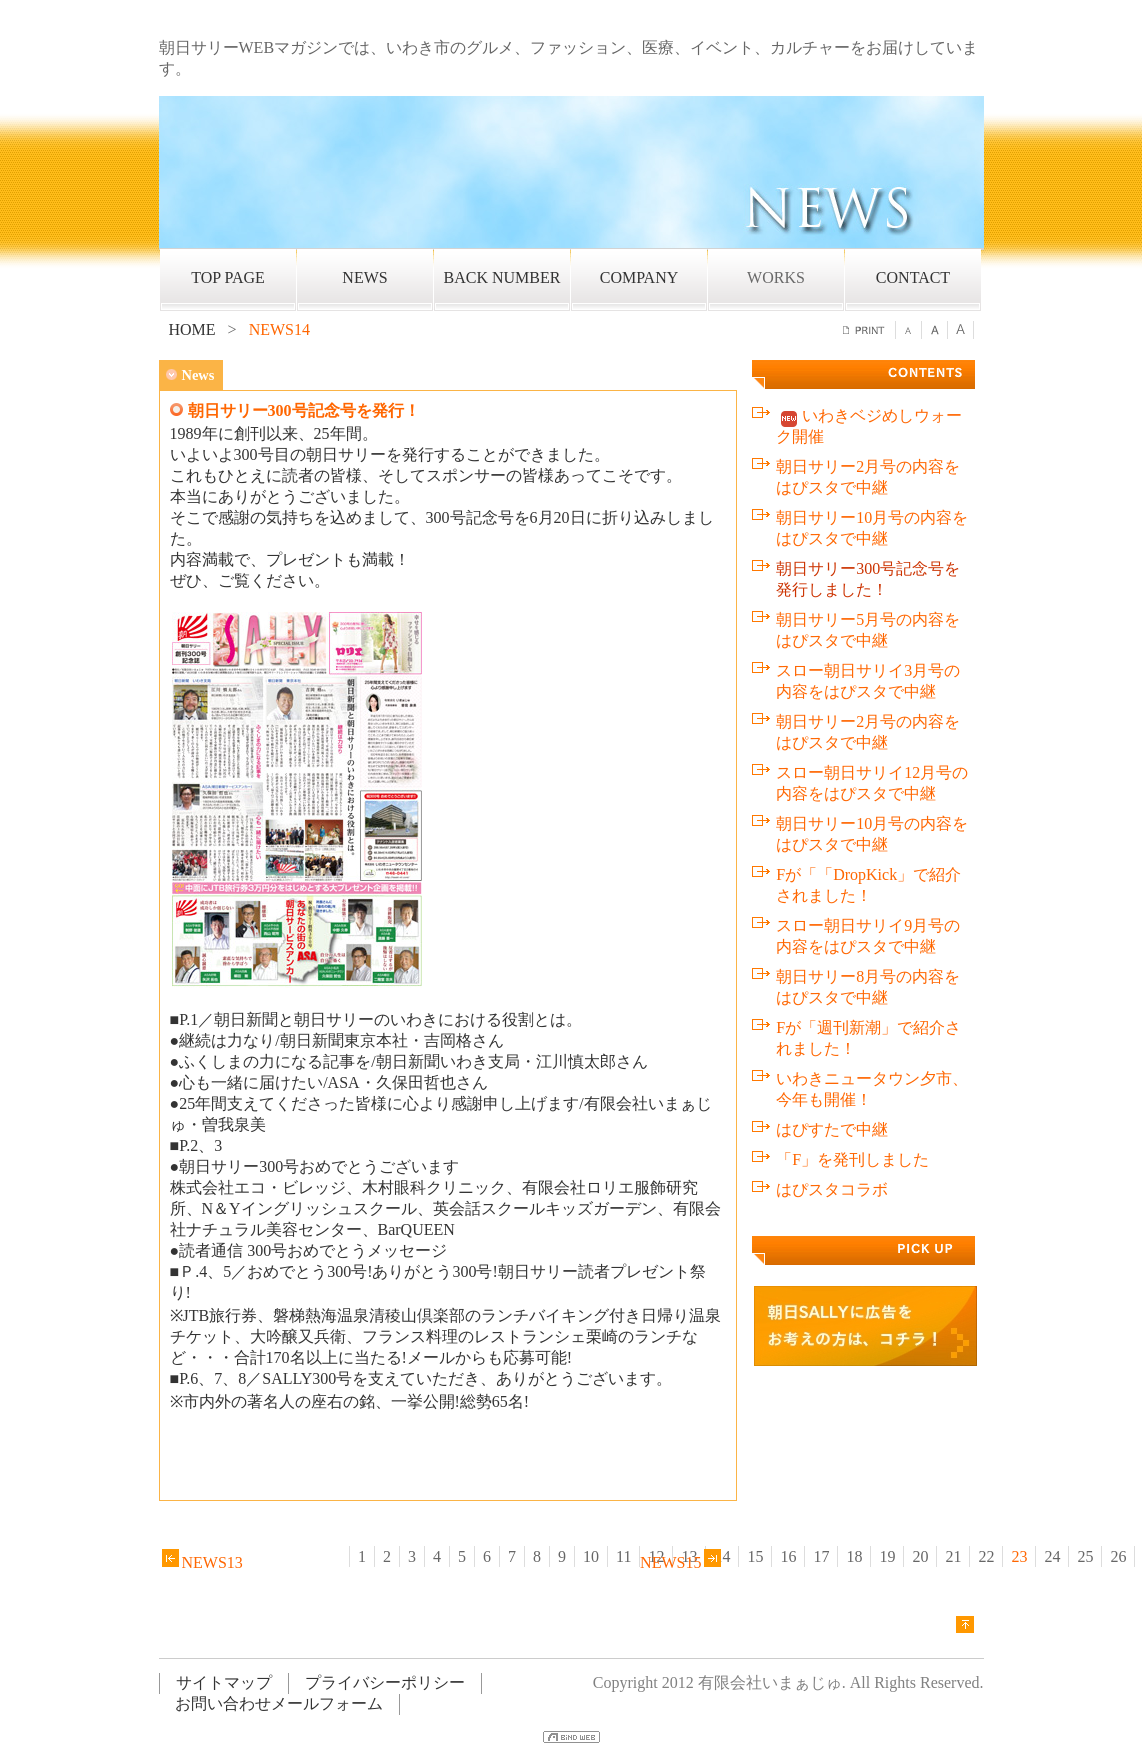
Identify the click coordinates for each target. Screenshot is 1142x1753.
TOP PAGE (228, 277)
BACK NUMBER (502, 277)
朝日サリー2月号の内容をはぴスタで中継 (868, 477)
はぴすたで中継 (832, 1129)
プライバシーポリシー (385, 1682)
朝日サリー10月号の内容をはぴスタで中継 (872, 528)
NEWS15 (682, 1562)
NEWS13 (201, 1562)
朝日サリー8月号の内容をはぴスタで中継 (868, 987)
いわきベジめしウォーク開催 (869, 426)
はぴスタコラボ (832, 1189)
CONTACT (913, 277)
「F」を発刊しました (852, 1159)
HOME (192, 329)
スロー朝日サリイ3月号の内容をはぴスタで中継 (868, 681)
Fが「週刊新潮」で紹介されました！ (868, 1038)
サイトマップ (224, 1682)
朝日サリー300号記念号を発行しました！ (868, 579)
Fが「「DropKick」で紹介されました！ (868, 885)
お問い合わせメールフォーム (279, 1703)
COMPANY (639, 277)
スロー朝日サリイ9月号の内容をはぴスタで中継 (868, 936)
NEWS (364, 277)
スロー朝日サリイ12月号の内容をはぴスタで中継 (872, 783)
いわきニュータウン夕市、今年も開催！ (872, 1089)
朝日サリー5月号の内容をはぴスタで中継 (868, 630)
